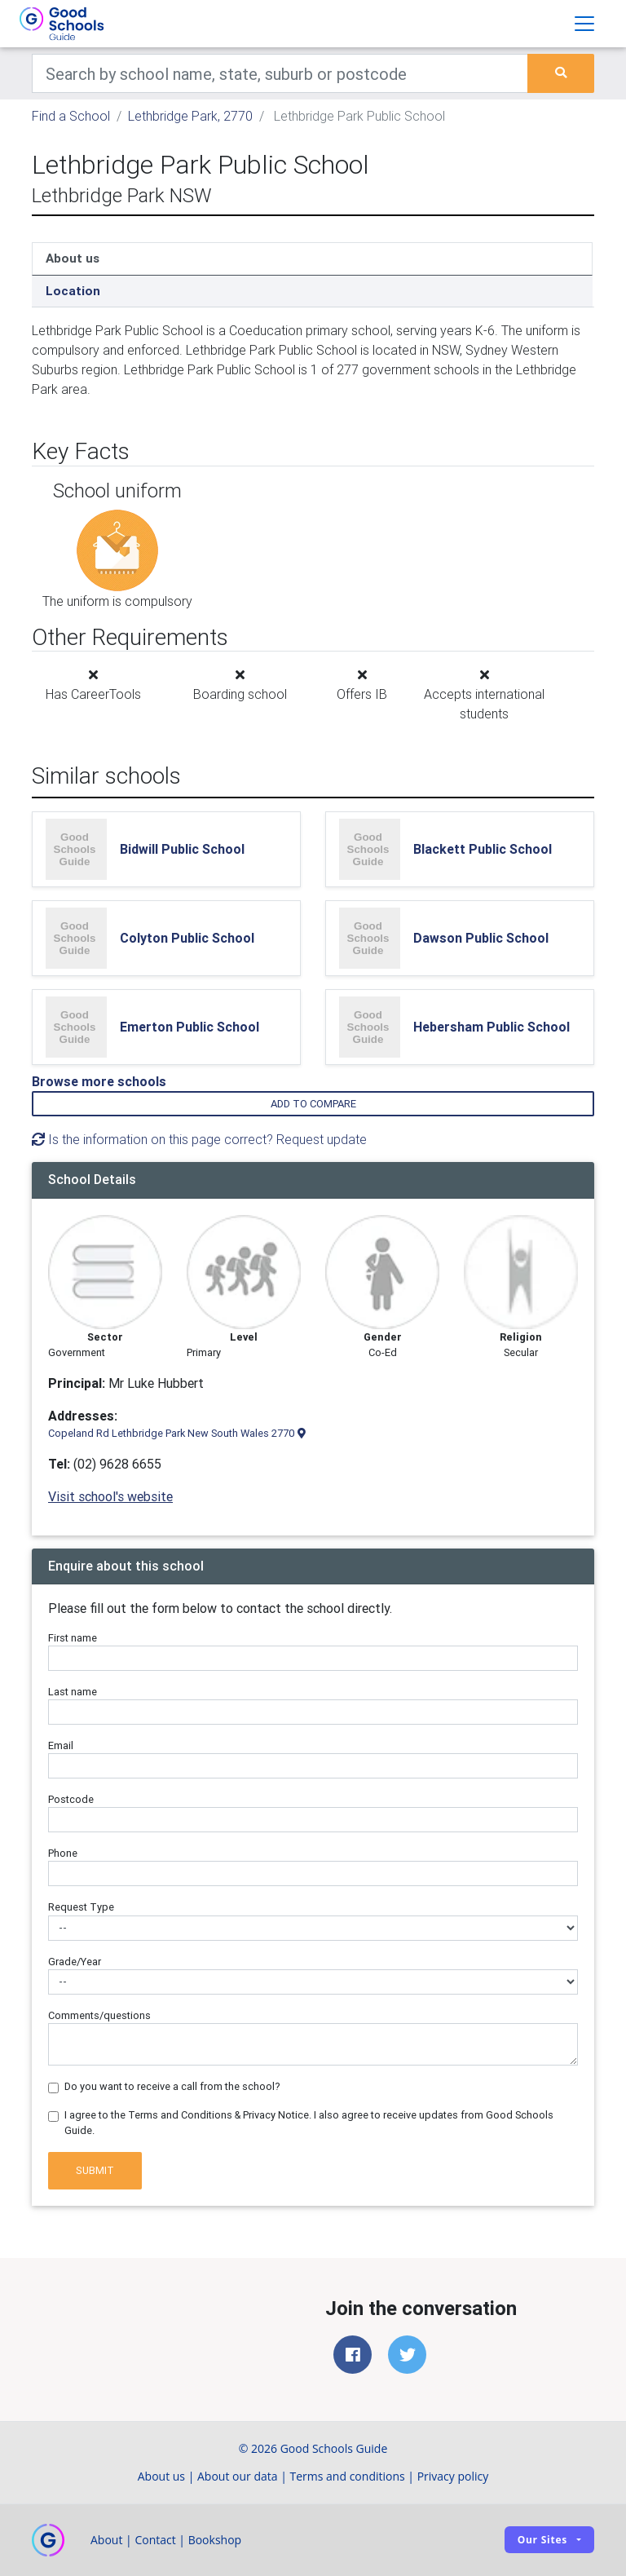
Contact (154, 2539)
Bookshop (215, 2539)
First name (72, 1638)
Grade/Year (74, 1961)
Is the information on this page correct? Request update (199, 1139)
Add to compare (313, 1104)
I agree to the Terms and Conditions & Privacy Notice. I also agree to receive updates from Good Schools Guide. (308, 2122)
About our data (237, 2476)
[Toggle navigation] (584, 23)
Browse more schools (99, 1081)
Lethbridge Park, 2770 (190, 116)
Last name (72, 1692)
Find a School (71, 116)
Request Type (81, 1907)
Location (73, 290)
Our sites (542, 2540)
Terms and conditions (347, 2476)
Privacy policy (453, 2476)
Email (60, 1745)
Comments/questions (99, 2015)
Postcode (71, 1799)
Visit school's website (110, 1496)
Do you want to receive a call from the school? (172, 2086)
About (106, 2539)
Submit (95, 2170)
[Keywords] (280, 73)
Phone (62, 1853)
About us (72, 258)
